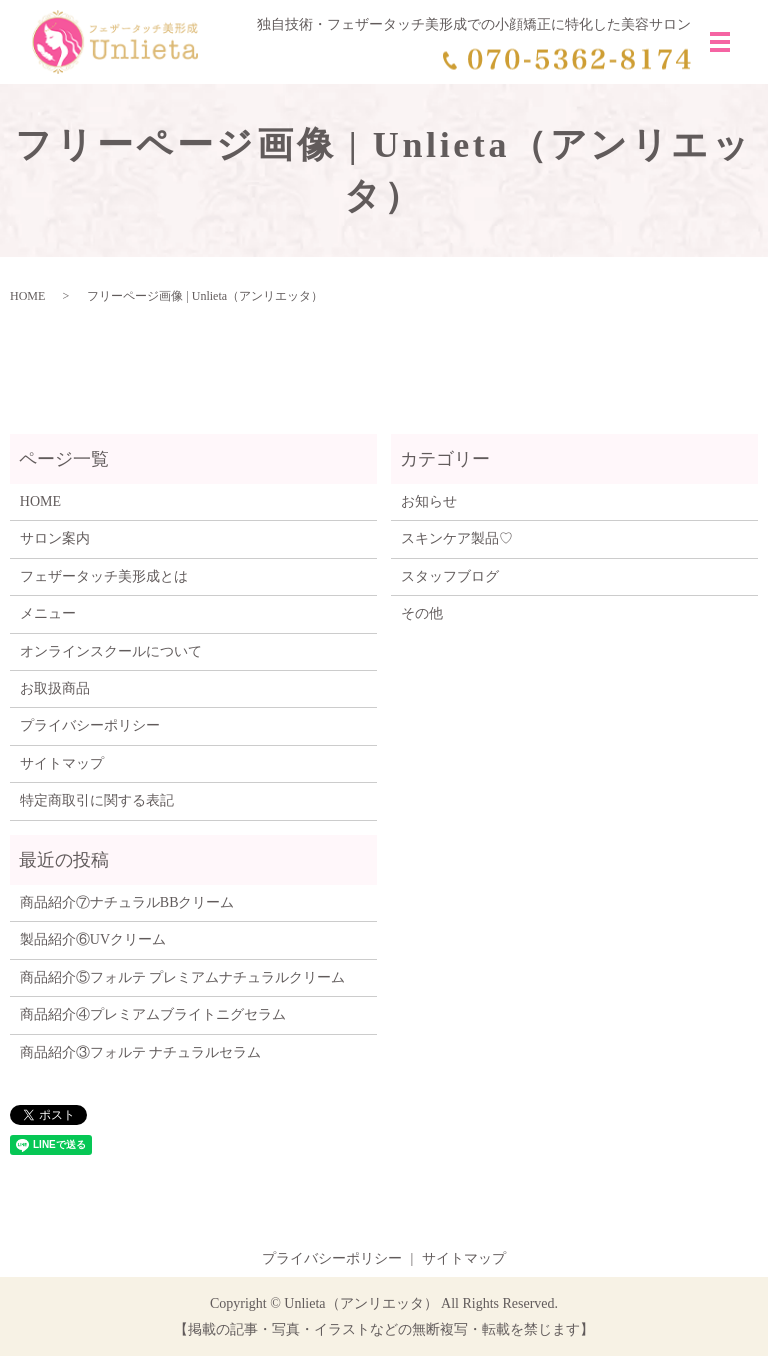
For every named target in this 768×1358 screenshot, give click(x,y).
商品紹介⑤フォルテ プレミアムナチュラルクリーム (183, 979)
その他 (422, 616)
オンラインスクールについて (111, 653)
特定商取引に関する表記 (97, 803)
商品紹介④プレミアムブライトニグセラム (153, 1017)
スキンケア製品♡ (457, 541)
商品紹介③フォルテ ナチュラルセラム (141, 1054)
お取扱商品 (55, 691)
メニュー (48, 616)
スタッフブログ (450, 579)
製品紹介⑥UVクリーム (93, 942)
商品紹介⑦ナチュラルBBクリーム (127, 905)
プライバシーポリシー (90, 728)
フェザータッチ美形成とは (104, 579)
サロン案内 (55, 541)
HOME (27, 299)
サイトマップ (62, 765)
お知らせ (429, 504)
